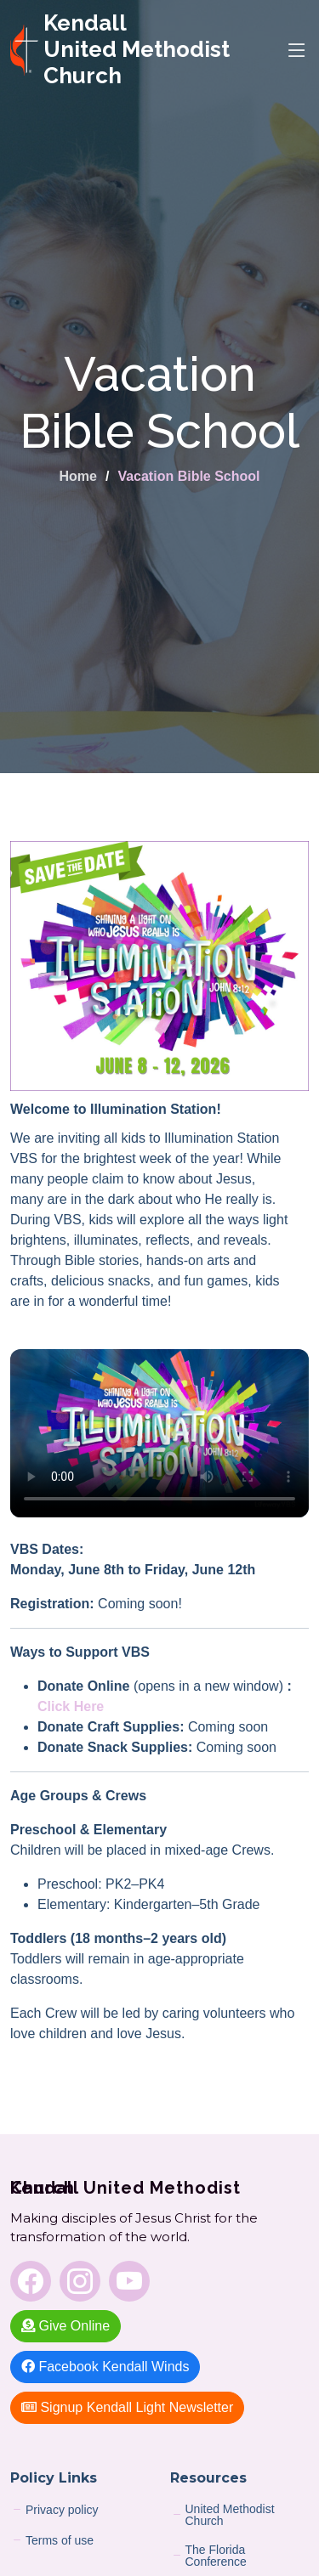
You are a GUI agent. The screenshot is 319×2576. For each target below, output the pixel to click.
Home (77, 476)
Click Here (70, 1706)
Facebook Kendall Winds (105, 2366)
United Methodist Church (230, 2515)
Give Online (65, 2326)
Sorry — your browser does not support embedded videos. (159, 1433)
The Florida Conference (216, 2556)
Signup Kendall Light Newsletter (127, 2407)
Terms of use (60, 2540)
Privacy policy (62, 2510)
